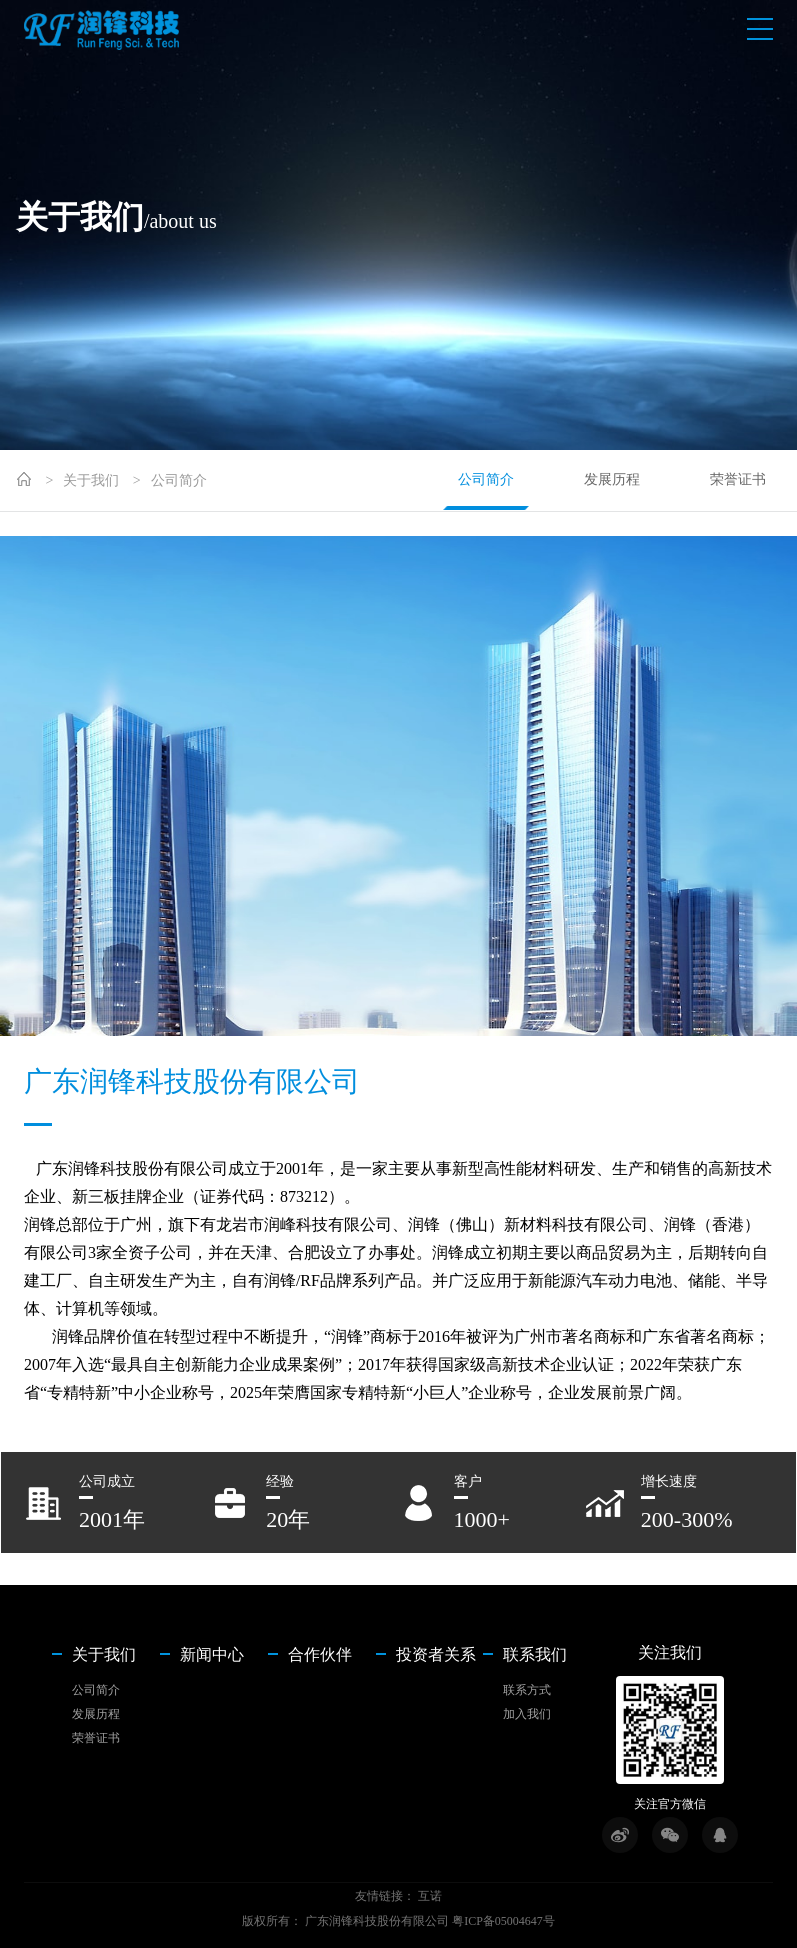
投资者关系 (436, 1655)
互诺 (430, 1896)
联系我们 (535, 1655)
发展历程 (612, 479)
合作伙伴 (320, 1655)
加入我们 (527, 1714)
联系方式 (527, 1690)
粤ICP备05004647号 (503, 1921)
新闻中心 (212, 1655)
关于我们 (91, 480)
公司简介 (179, 480)
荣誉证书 (738, 479)
